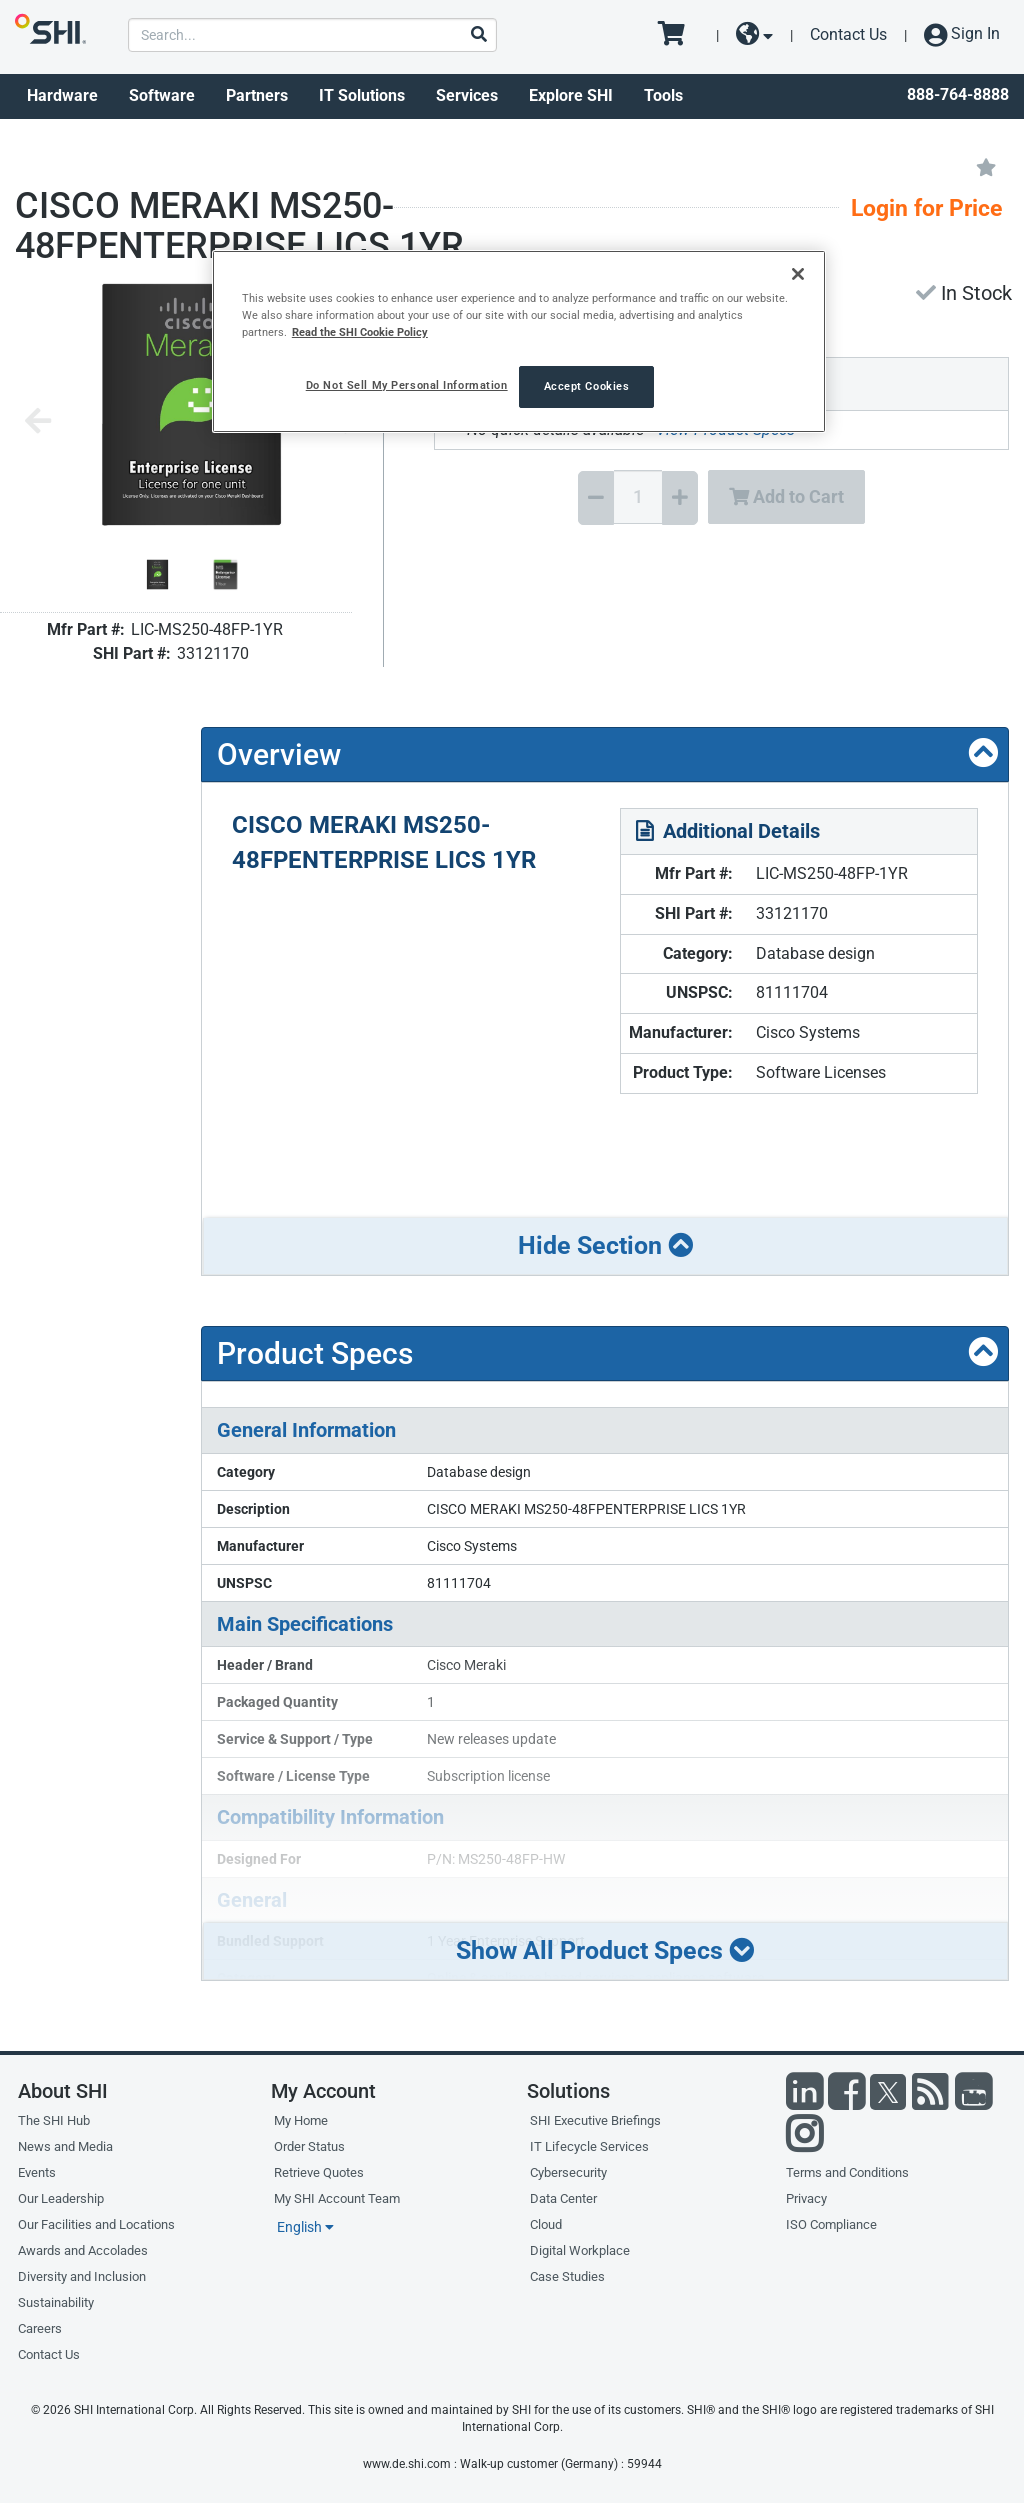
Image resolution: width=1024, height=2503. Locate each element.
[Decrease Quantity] (596, 498)
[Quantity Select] (638, 497)
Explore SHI (571, 95)
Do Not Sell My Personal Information (407, 385)
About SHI (63, 2091)
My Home (301, 2120)
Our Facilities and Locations (96, 2224)
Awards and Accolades (83, 2250)
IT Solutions (362, 95)
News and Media (65, 2146)
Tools (663, 95)
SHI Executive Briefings (595, 2120)
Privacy (806, 2198)
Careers (40, 2328)
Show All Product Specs (605, 1950)
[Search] (478, 35)
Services (467, 95)
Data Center (563, 2198)
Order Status (309, 2146)
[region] (519, 341)
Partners (257, 95)
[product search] (312, 35)
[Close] (798, 274)
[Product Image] (157, 574)
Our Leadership (61, 2198)
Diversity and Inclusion (82, 2276)
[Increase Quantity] (680, 498)
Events (37, 2172)
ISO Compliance (831, 2224)
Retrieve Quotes (319, 2172)
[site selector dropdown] (754, 35)
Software (162, 95)
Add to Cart (786, 496)
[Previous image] (38, 422)
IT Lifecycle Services (589, 2146)
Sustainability (56, 2302)
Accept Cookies (587, 386)
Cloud (546, 2224)
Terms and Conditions (847, 2172)
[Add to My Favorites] (986, 166)
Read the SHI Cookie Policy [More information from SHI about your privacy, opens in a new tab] (360, 332)
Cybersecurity (568, 2172)
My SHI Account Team (337, 2198)
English (305, 2227)
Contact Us (848, 34)
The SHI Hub (54, 2120)
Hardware (62, 95)
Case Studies (567, 2276)
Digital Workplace (580, 2250)
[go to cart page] (678, 35)
